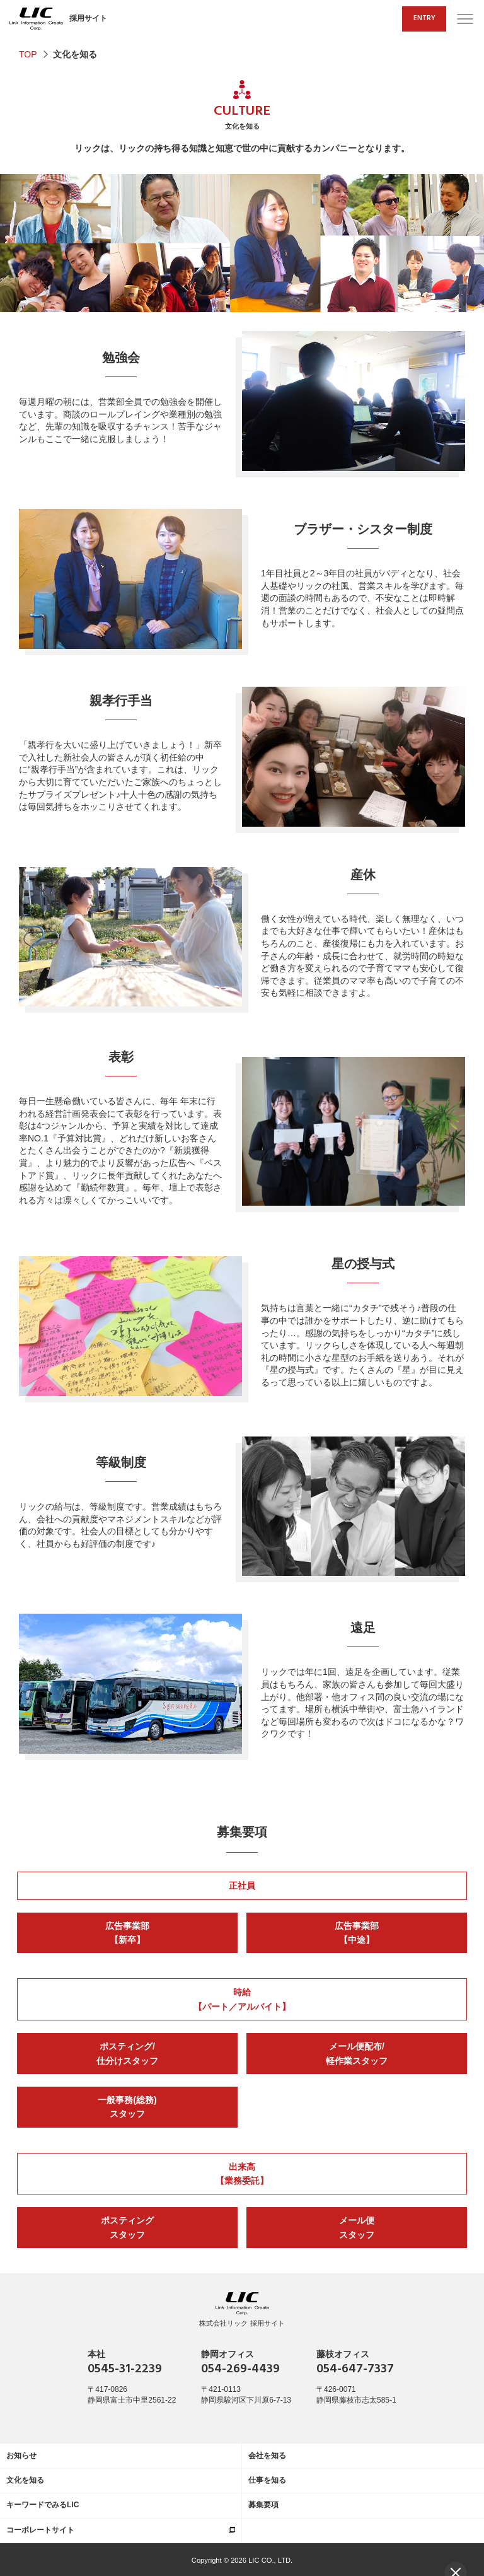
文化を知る (25, 2480)
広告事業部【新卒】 (127, 1933)
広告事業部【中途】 (357, 1933)
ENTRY (424, 18)
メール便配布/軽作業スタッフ (357, 2053)
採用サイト (58, 19)
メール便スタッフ (356, 2227)
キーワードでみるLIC (42, 2504)
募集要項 (242, 1833)
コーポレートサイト (40, 2530)
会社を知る (267, 2455)
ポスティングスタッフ (127, 2227)
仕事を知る (267, 2480)
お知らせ (21, 2455)
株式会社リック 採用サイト (241, 2309)
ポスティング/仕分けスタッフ (127, 2053)
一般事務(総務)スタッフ (127, 2107)
